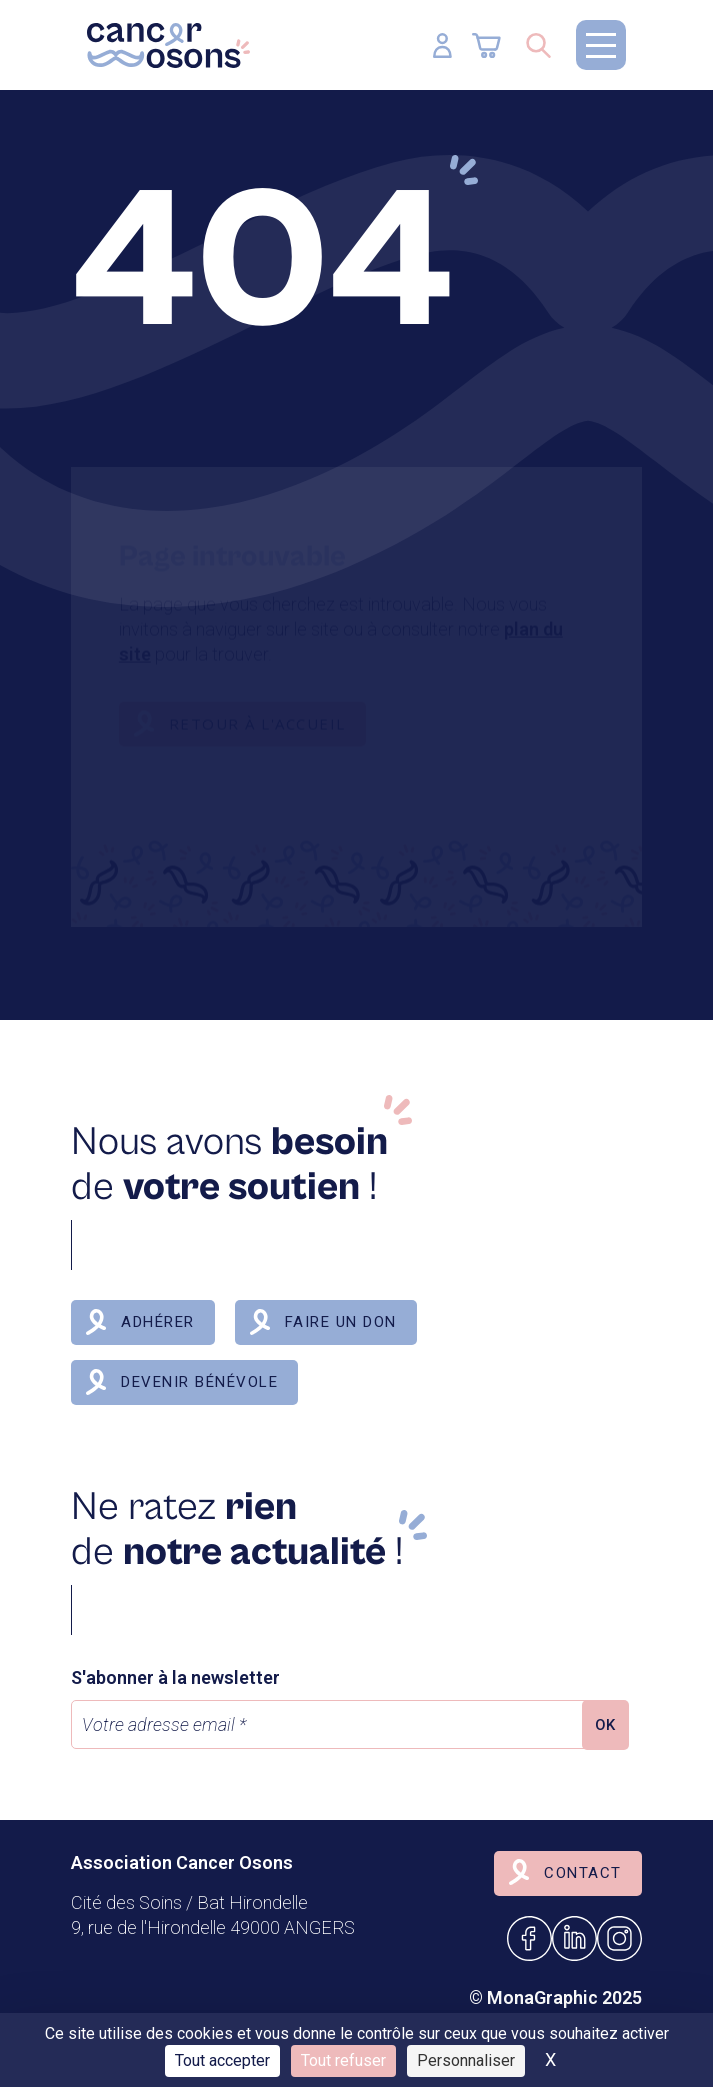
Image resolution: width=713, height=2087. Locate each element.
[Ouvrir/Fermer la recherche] (538, 45)
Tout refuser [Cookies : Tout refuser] (343, 2060)
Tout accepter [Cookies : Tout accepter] (222, 2060)
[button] (601, 45)
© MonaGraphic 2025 (555, 1997)
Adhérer (158, 1322)
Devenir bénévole (199, 1382)
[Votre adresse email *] (331, 1724)
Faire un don (341, 1322)
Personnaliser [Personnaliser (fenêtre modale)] (466, 2060)
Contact (583, 1873)
